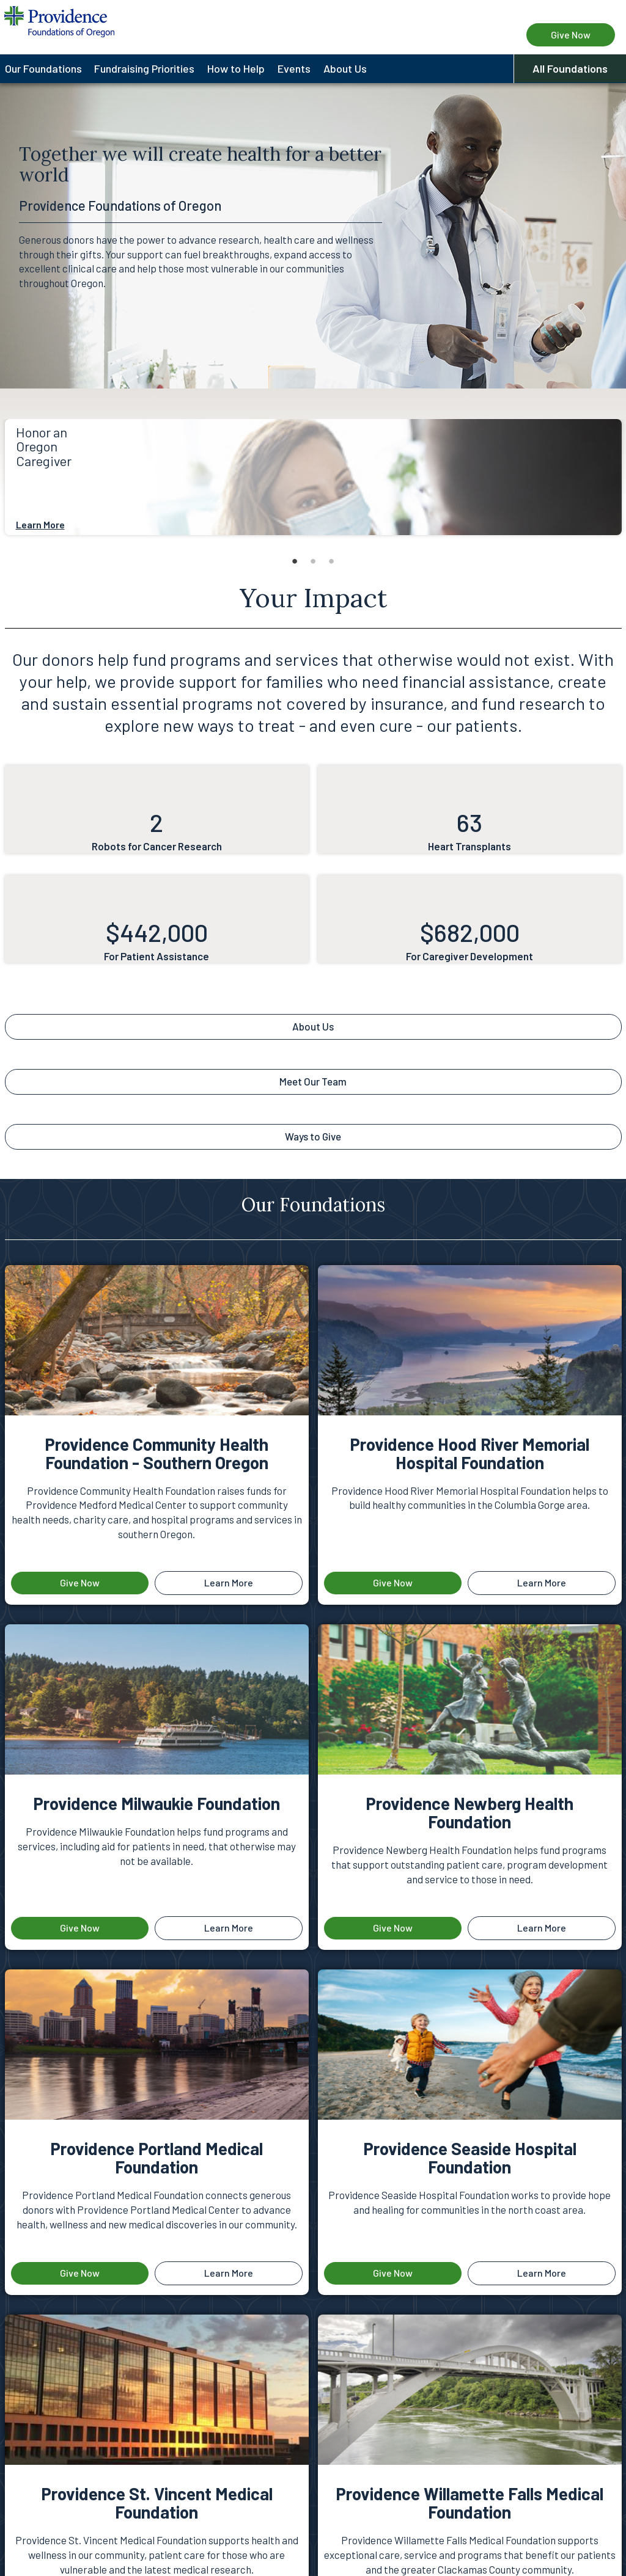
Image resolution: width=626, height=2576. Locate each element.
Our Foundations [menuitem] (43, 68)
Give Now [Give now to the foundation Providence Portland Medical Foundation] (80, 2273)
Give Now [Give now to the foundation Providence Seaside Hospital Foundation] (393, 2273)
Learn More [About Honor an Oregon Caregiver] (40, 524)
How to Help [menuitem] (236, 68)
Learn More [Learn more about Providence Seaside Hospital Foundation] (541, 2273)
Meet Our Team (313, 1081)
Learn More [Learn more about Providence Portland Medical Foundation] (228, 2273)
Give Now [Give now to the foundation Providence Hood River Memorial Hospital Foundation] (393, 1582)
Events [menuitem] (294, 68)
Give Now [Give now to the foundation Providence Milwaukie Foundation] (80, 1927)
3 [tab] (331, 561)
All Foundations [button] (570, 68)
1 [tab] (295, 561)
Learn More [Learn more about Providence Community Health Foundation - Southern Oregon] (228, 1582)
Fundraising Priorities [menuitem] (144, 68)
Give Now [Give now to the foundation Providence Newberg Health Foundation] (393, 1927)
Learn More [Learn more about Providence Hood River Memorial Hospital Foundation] (541, 1582)
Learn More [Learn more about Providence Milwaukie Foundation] (228, 1927)
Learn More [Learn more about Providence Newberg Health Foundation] (541, 1927)
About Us (313, 1026)
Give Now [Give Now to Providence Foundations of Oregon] (571, 34)
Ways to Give (313, 1136)
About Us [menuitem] (345, 68)
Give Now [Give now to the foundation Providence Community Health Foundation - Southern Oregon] (80, 1582)
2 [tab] (313, 561)
